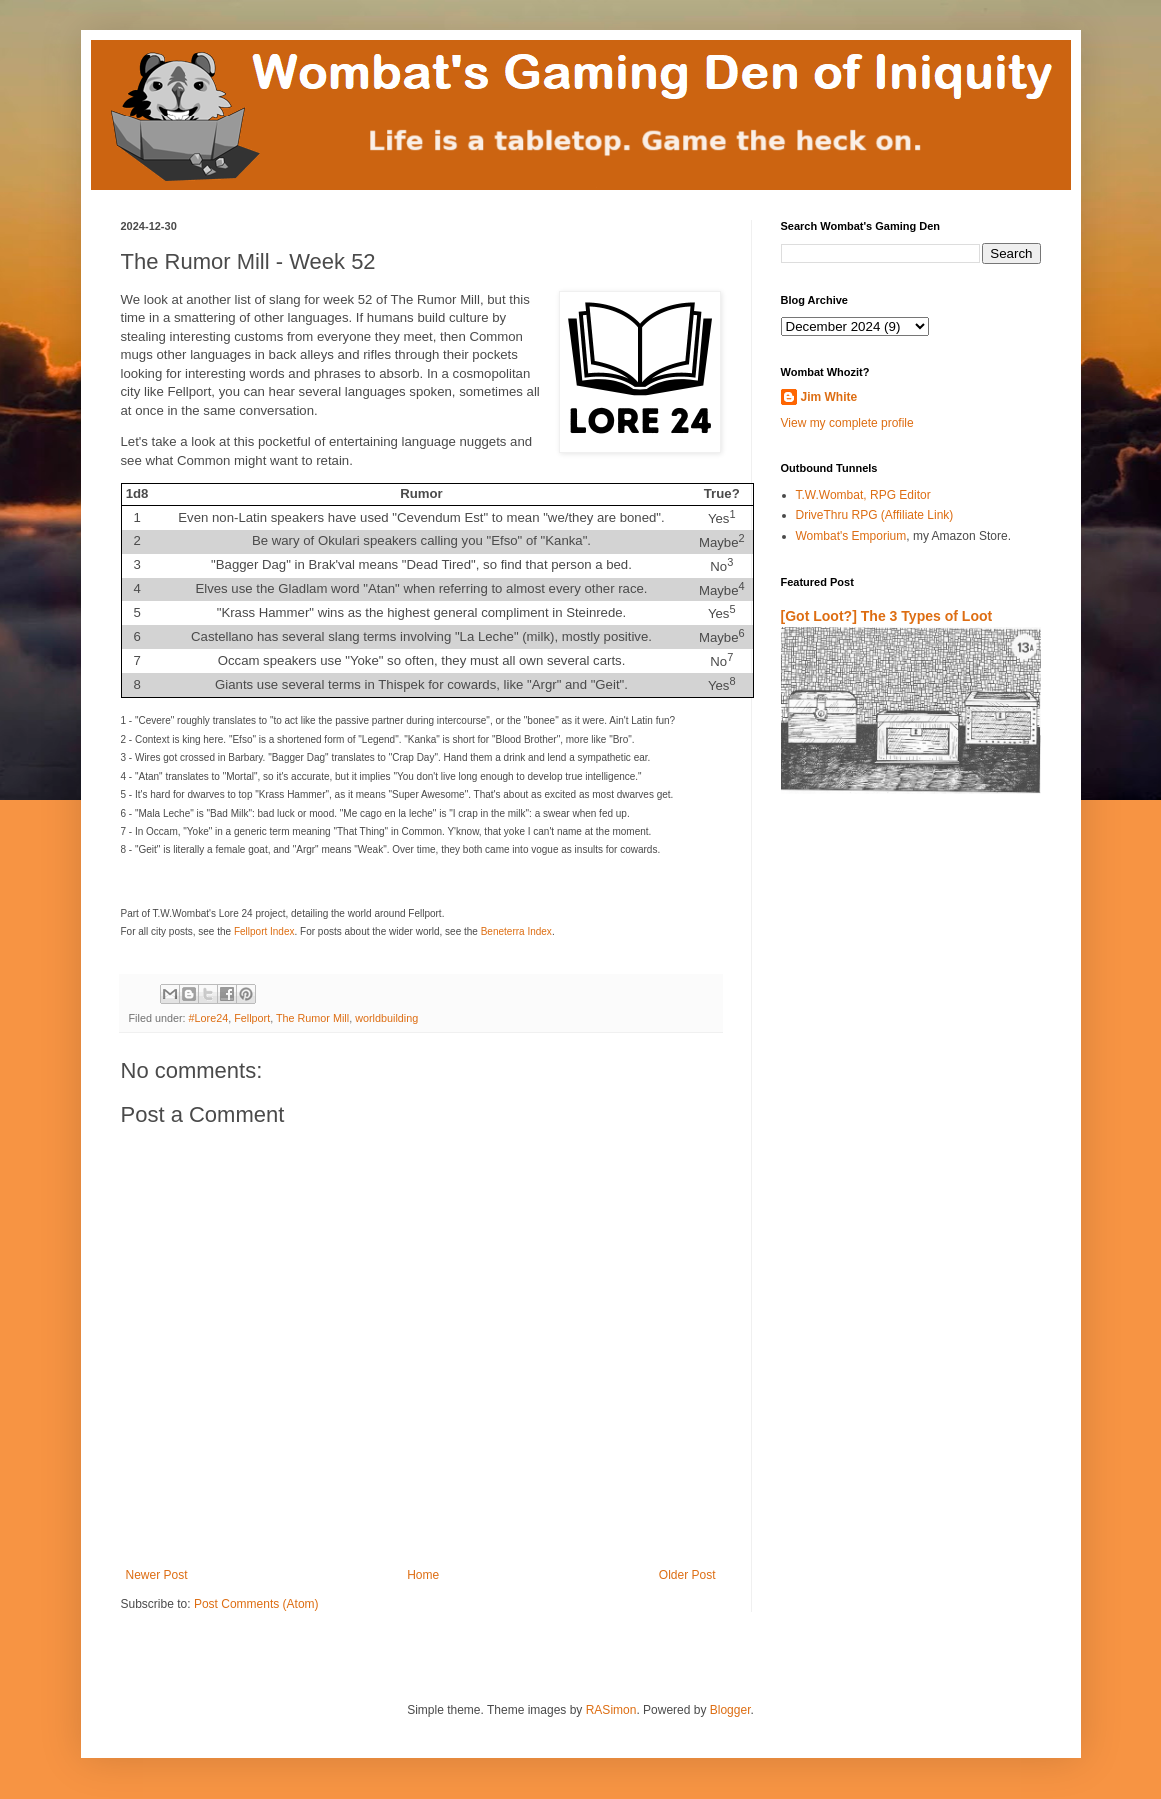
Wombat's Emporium (851, 536)
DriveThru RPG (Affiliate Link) (875, 515)
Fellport (252, 1018)
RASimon (611, 1710)
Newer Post (157, 1575)
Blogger (730, 1710)
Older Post (687, 1575)
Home (423, 1575)
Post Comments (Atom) (256, 1604)
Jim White (829, 397)
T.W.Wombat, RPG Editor (863, 495)
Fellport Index (264, 931)
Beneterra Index (516, 931)
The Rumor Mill (312, 1018)
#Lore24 (209, 1018)
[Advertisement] (898, 1044)
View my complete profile (847, 423)
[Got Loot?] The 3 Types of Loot (887, 616)
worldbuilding (386, 1018)
